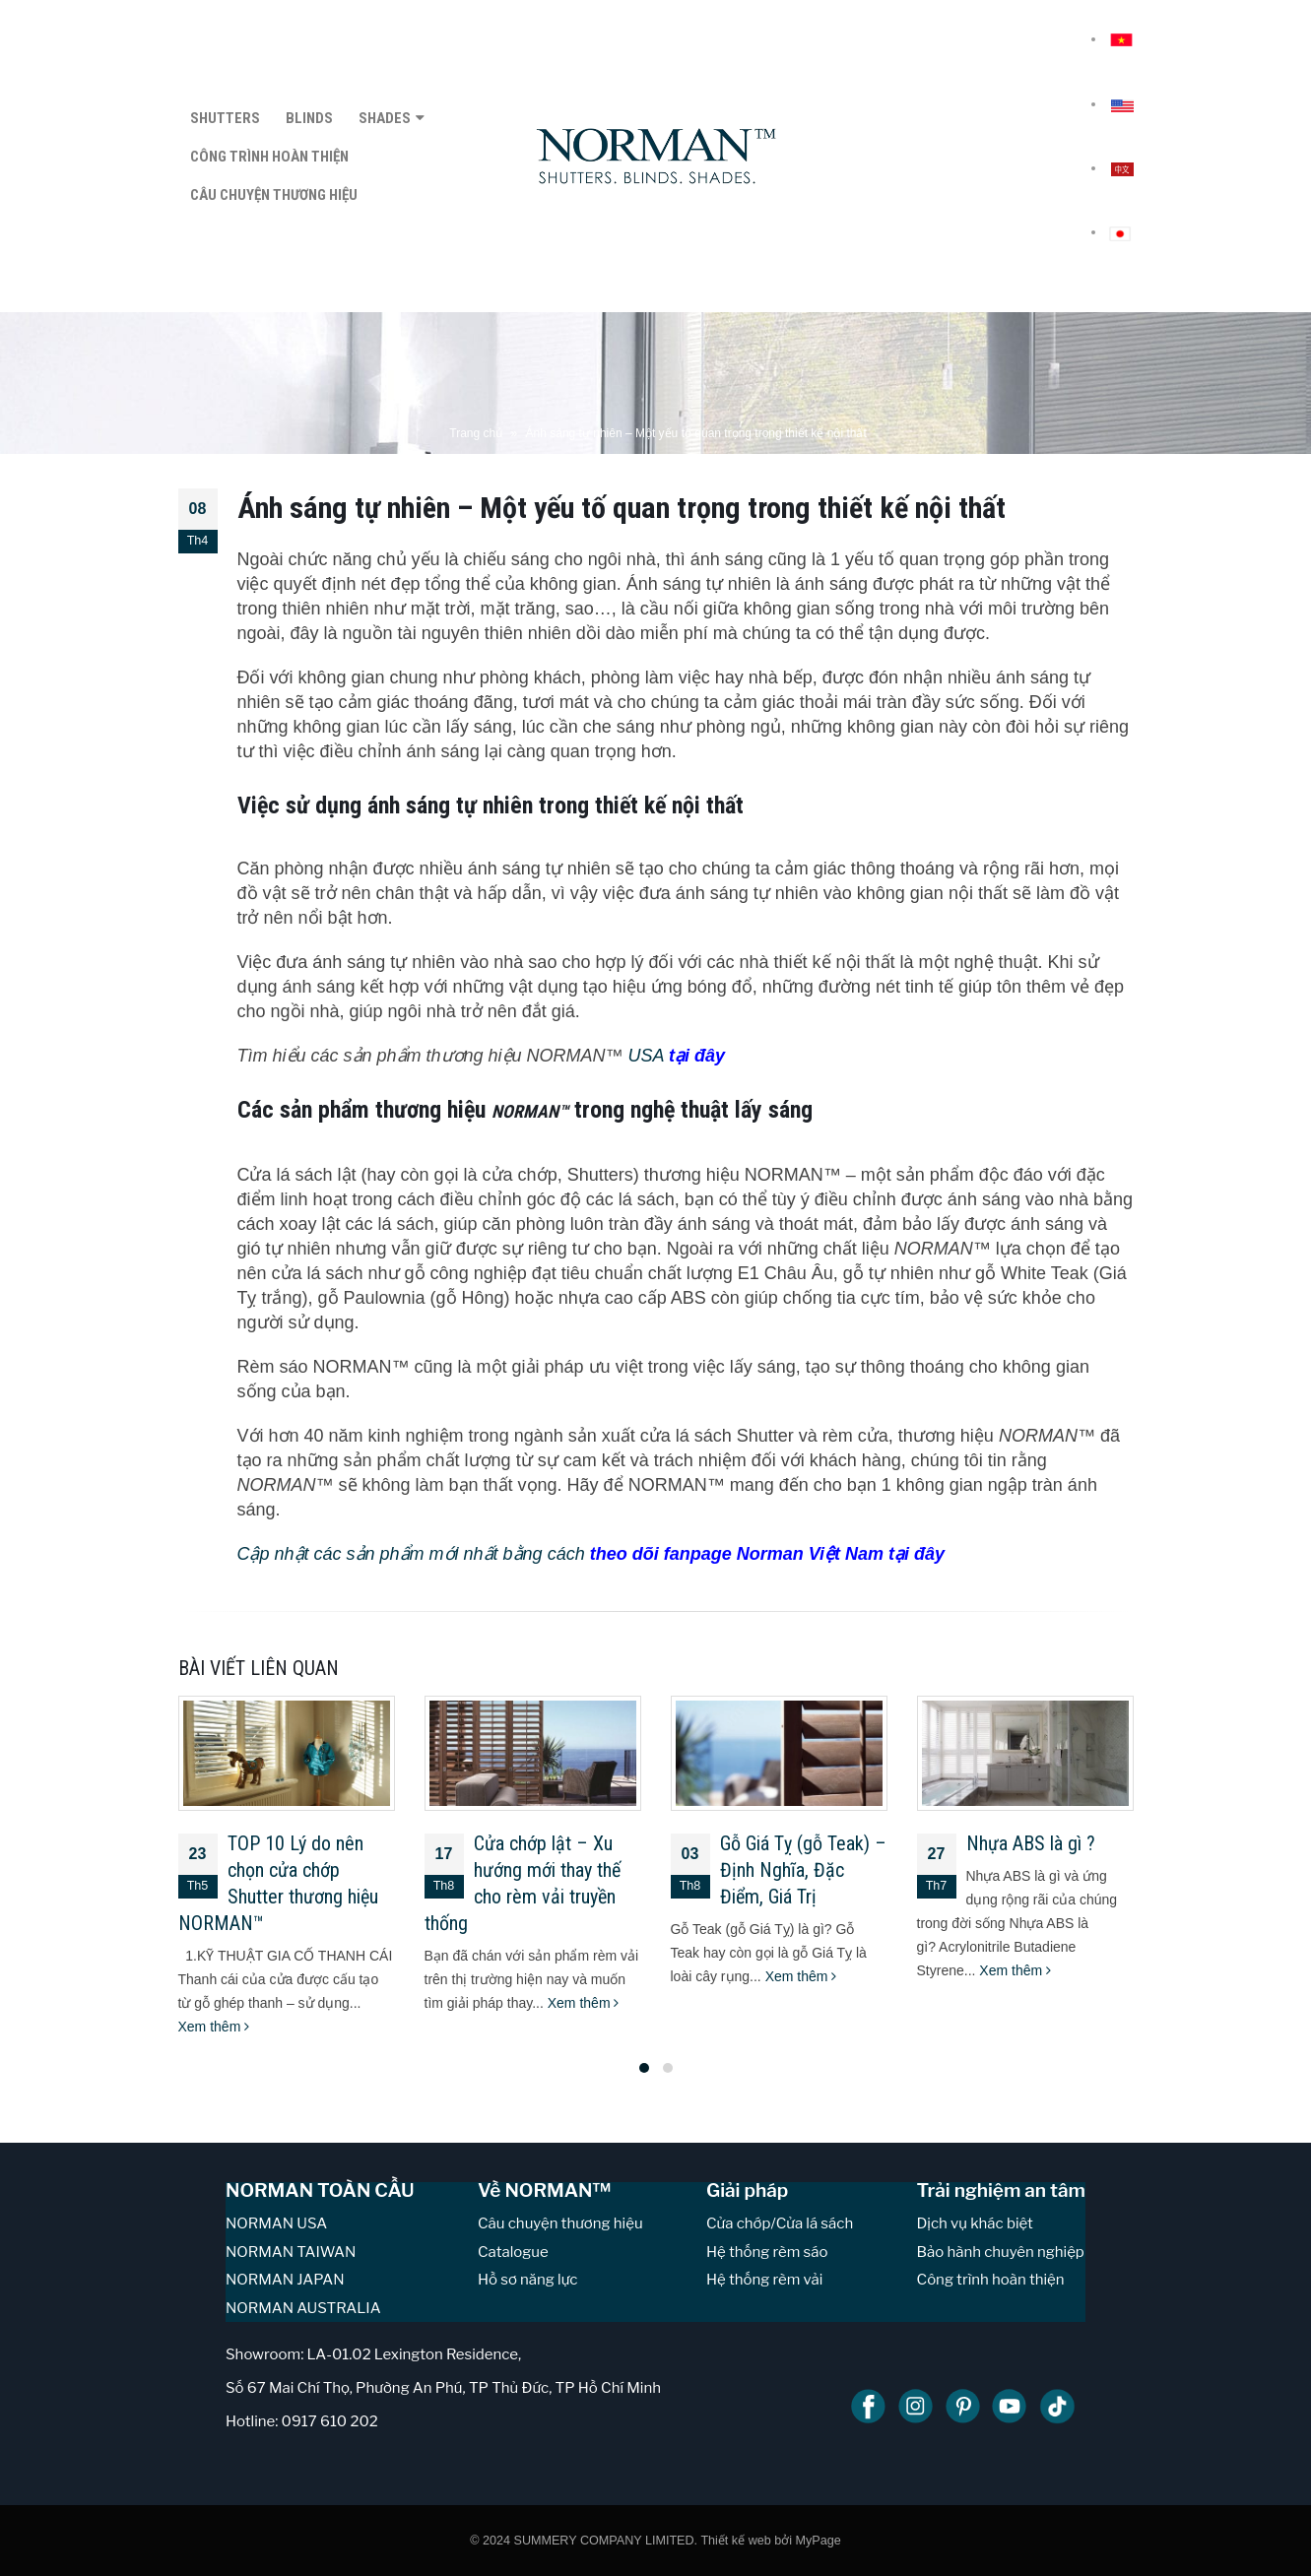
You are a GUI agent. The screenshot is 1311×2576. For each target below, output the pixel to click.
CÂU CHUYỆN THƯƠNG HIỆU (274, 195)
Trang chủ (475, 433)
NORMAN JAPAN (285, 2279)
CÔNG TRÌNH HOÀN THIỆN (269, 156)
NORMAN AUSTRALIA (303, 2308)
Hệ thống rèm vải (764, 2279)
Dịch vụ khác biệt (975, 2223)
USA (674, 1055)
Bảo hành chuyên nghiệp (1000, 2252)
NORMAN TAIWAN (291, 2252)
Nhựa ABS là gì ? (1030, 1843)
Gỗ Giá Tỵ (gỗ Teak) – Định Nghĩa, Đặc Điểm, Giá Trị (803, 1870)
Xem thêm (214, 2026)
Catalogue (513, 2252)
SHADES (385, 118)
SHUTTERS (225, 118)
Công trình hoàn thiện (991, 2279)
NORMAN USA (276, 2223)
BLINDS (309, 118)
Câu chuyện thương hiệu (560, 2223)
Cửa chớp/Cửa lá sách (779, 2223)
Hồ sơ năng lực (527, 2279)
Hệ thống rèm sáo (766, 2252)
